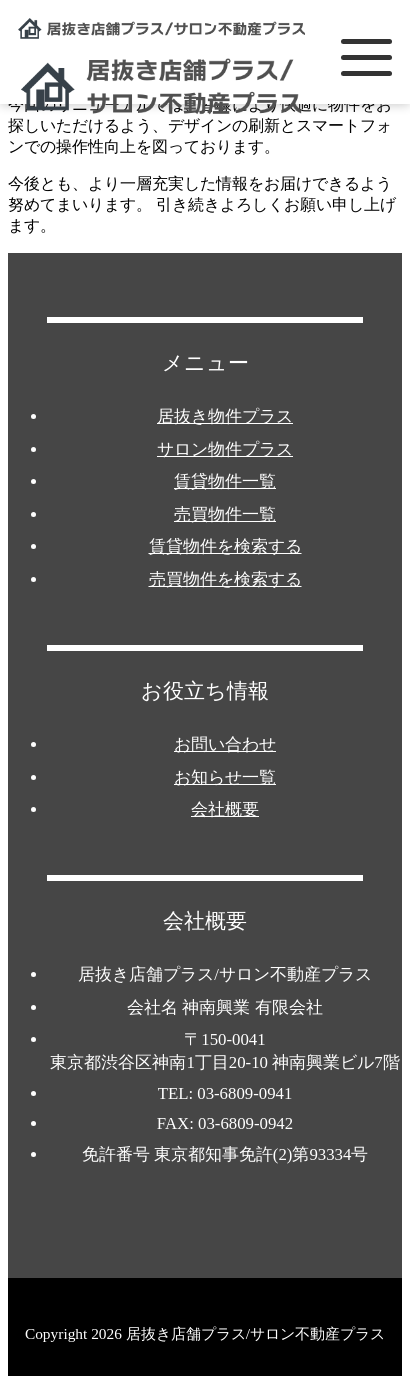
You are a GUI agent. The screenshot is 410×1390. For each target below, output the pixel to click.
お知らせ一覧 (225, 777)
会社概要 (225, 809)
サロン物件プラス (225, 449)
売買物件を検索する (225, 579)
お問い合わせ (225, 744)
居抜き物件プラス (225, 416)
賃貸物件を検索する (225, 546)
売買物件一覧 (225, 514)
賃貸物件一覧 (225, 481)
